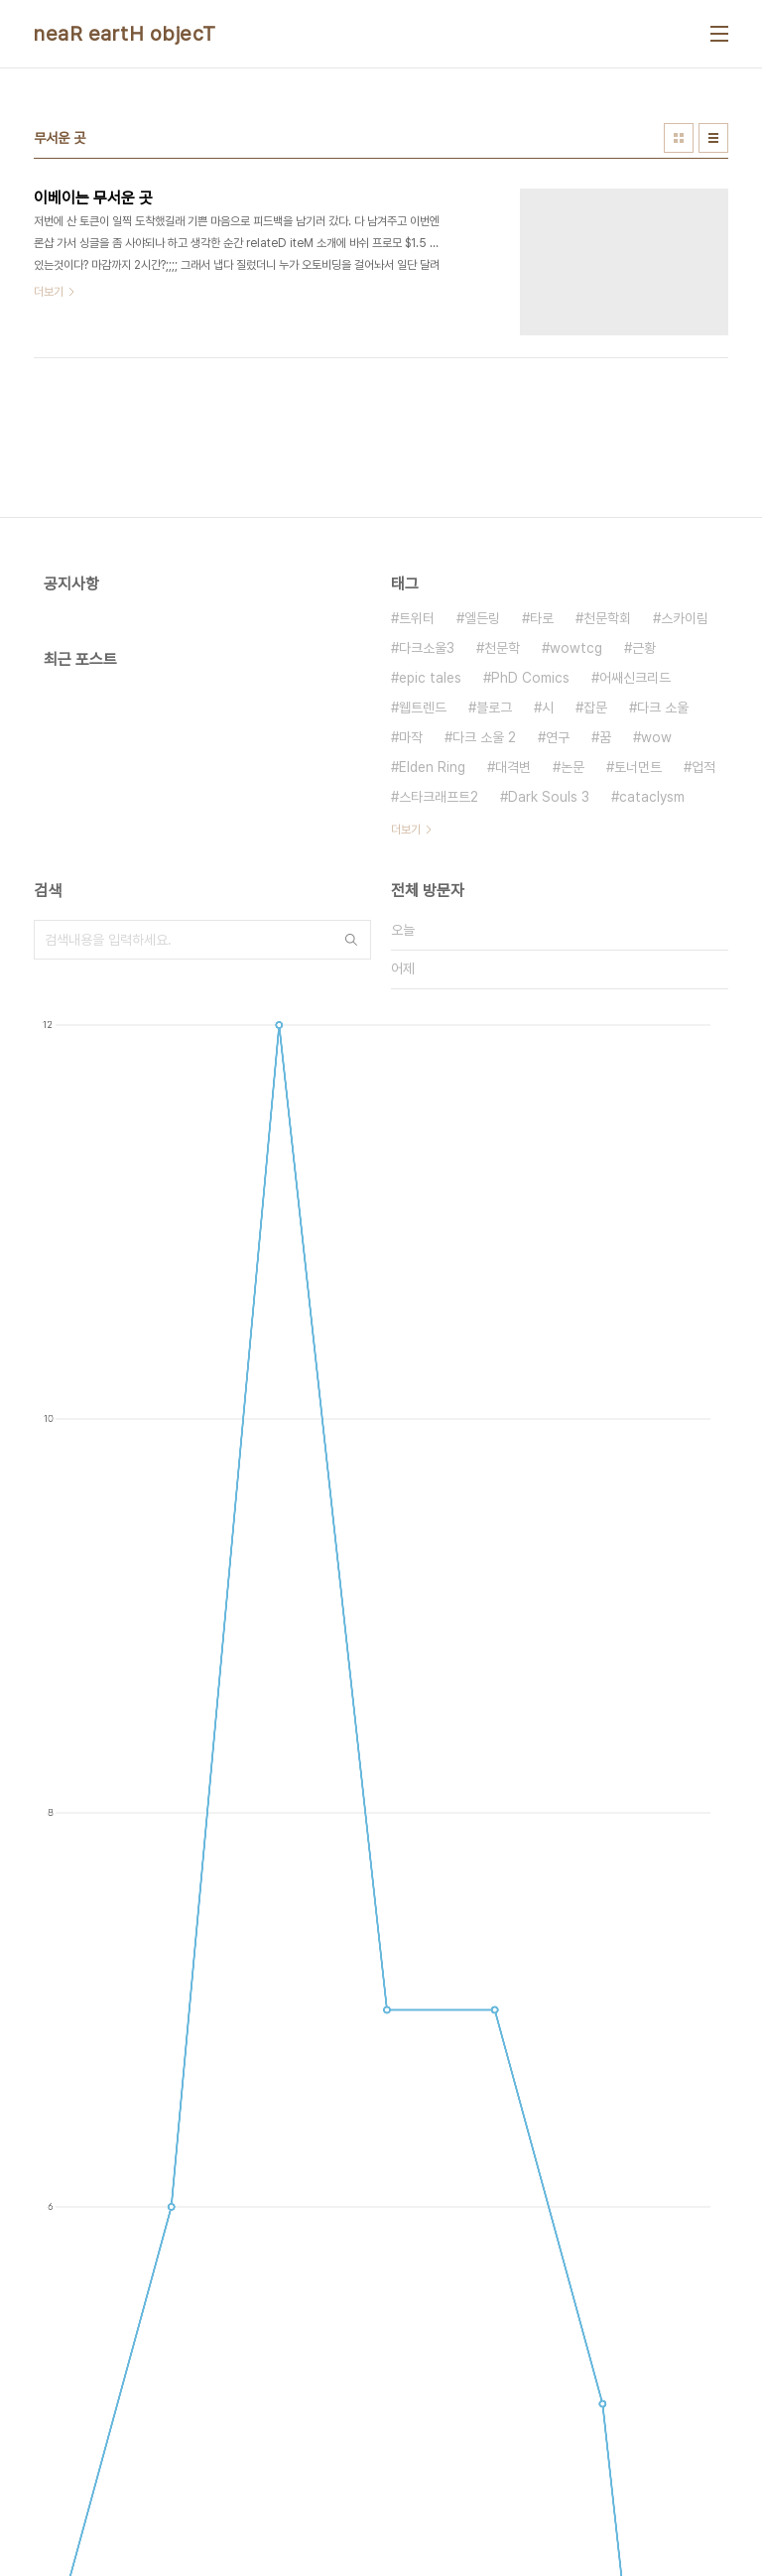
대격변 (513, 767)
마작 (411, 737)
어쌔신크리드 (635, 678)
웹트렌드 (422, 707)
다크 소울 (663, 707)
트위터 (417, 618)
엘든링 (482, 618)
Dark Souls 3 (548, 797)
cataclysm (652, 797)
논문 (572, 767)
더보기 (406, 830)
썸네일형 (679, 138)
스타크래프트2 (438, 797)
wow (656, 737)
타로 (542, 618)
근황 (644, 648)
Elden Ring (432, 767)
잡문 (595, 707)
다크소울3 (426, 648)
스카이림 (684, 618)
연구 (558, 737)
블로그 (494, 707)
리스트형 (713, 138)
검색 (351, 940)
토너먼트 (638, 767)
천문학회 (607, 618)
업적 (703, 767)
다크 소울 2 (484, 737)
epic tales (430, 678)
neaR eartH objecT (125, 34)
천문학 (502, 648)
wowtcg (576, 648)
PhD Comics (530, 678)
